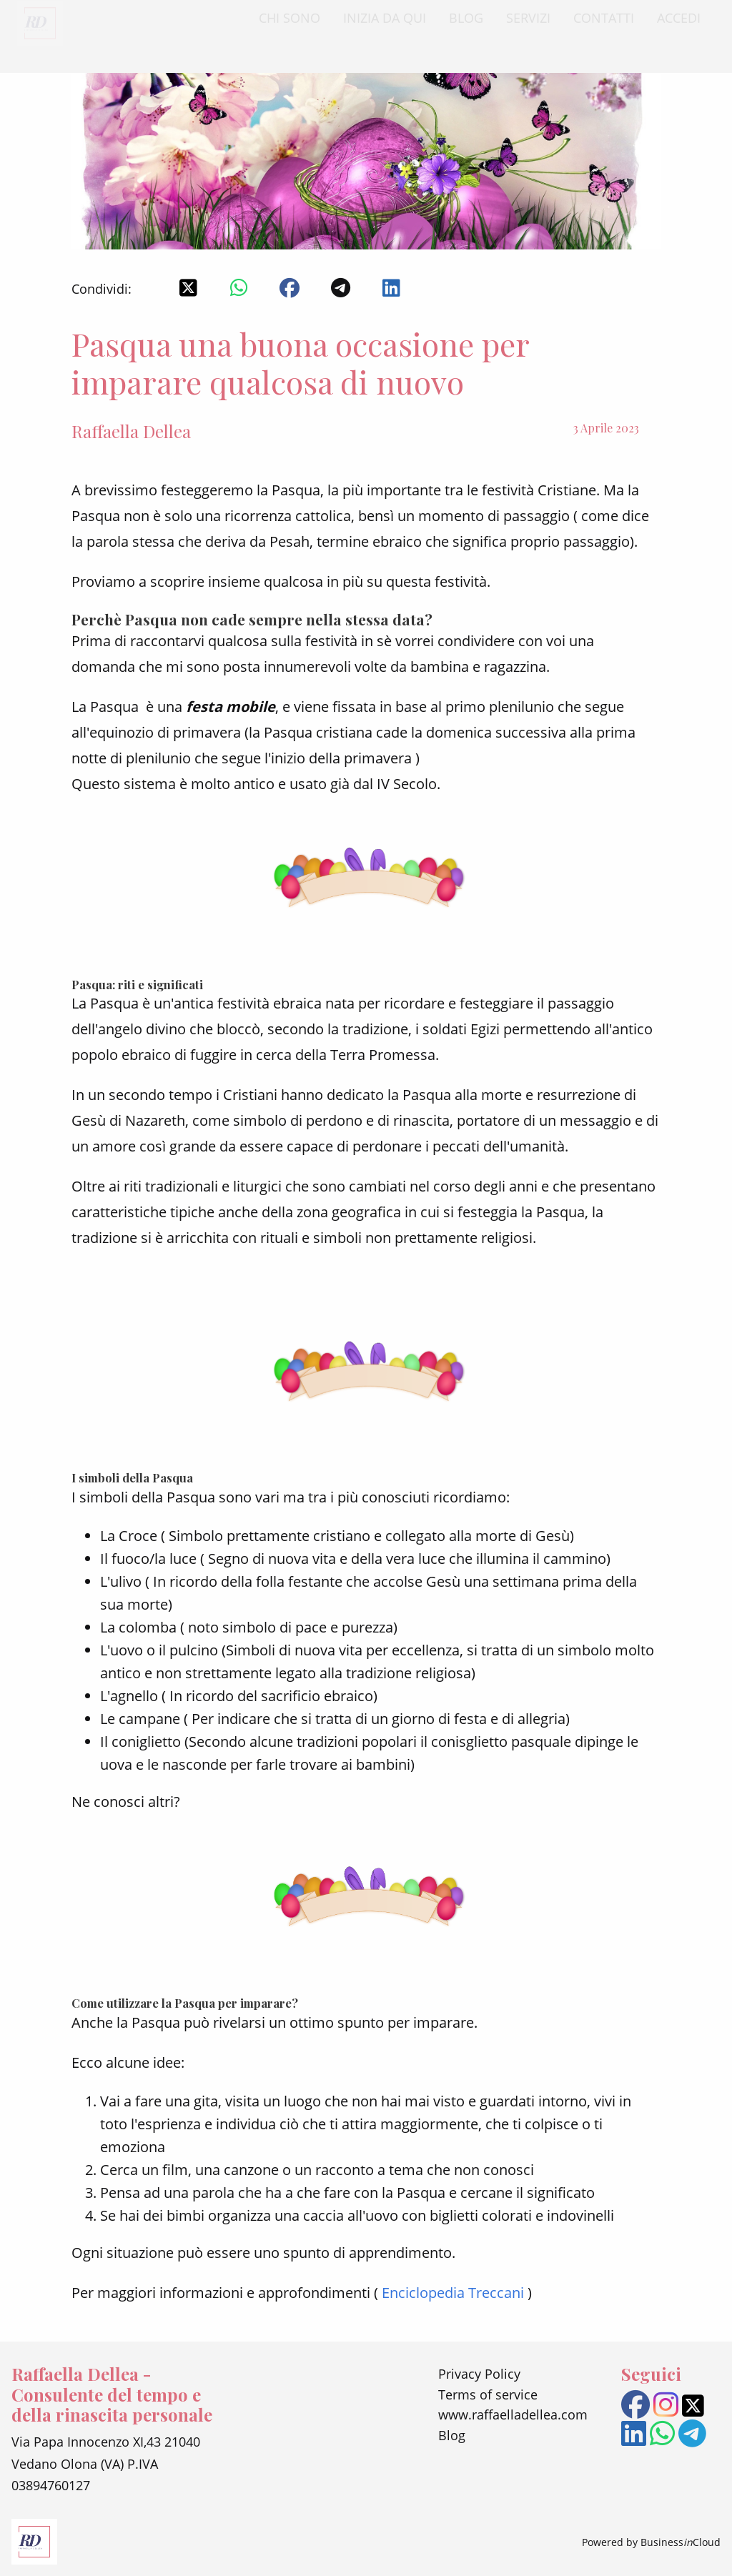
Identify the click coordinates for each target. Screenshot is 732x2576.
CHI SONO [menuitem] (289, 30)
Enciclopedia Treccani (453, 2292)
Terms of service (488, 2394)
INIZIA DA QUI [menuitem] (384, 30)
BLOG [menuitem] (466, 30)
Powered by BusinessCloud (651, 2542)
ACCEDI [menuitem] (679, 30)
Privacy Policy (479, 2373)
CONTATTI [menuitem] (603, 30)
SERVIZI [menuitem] (528, 30)
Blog (451, 2435)
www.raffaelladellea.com (513, 2414)
